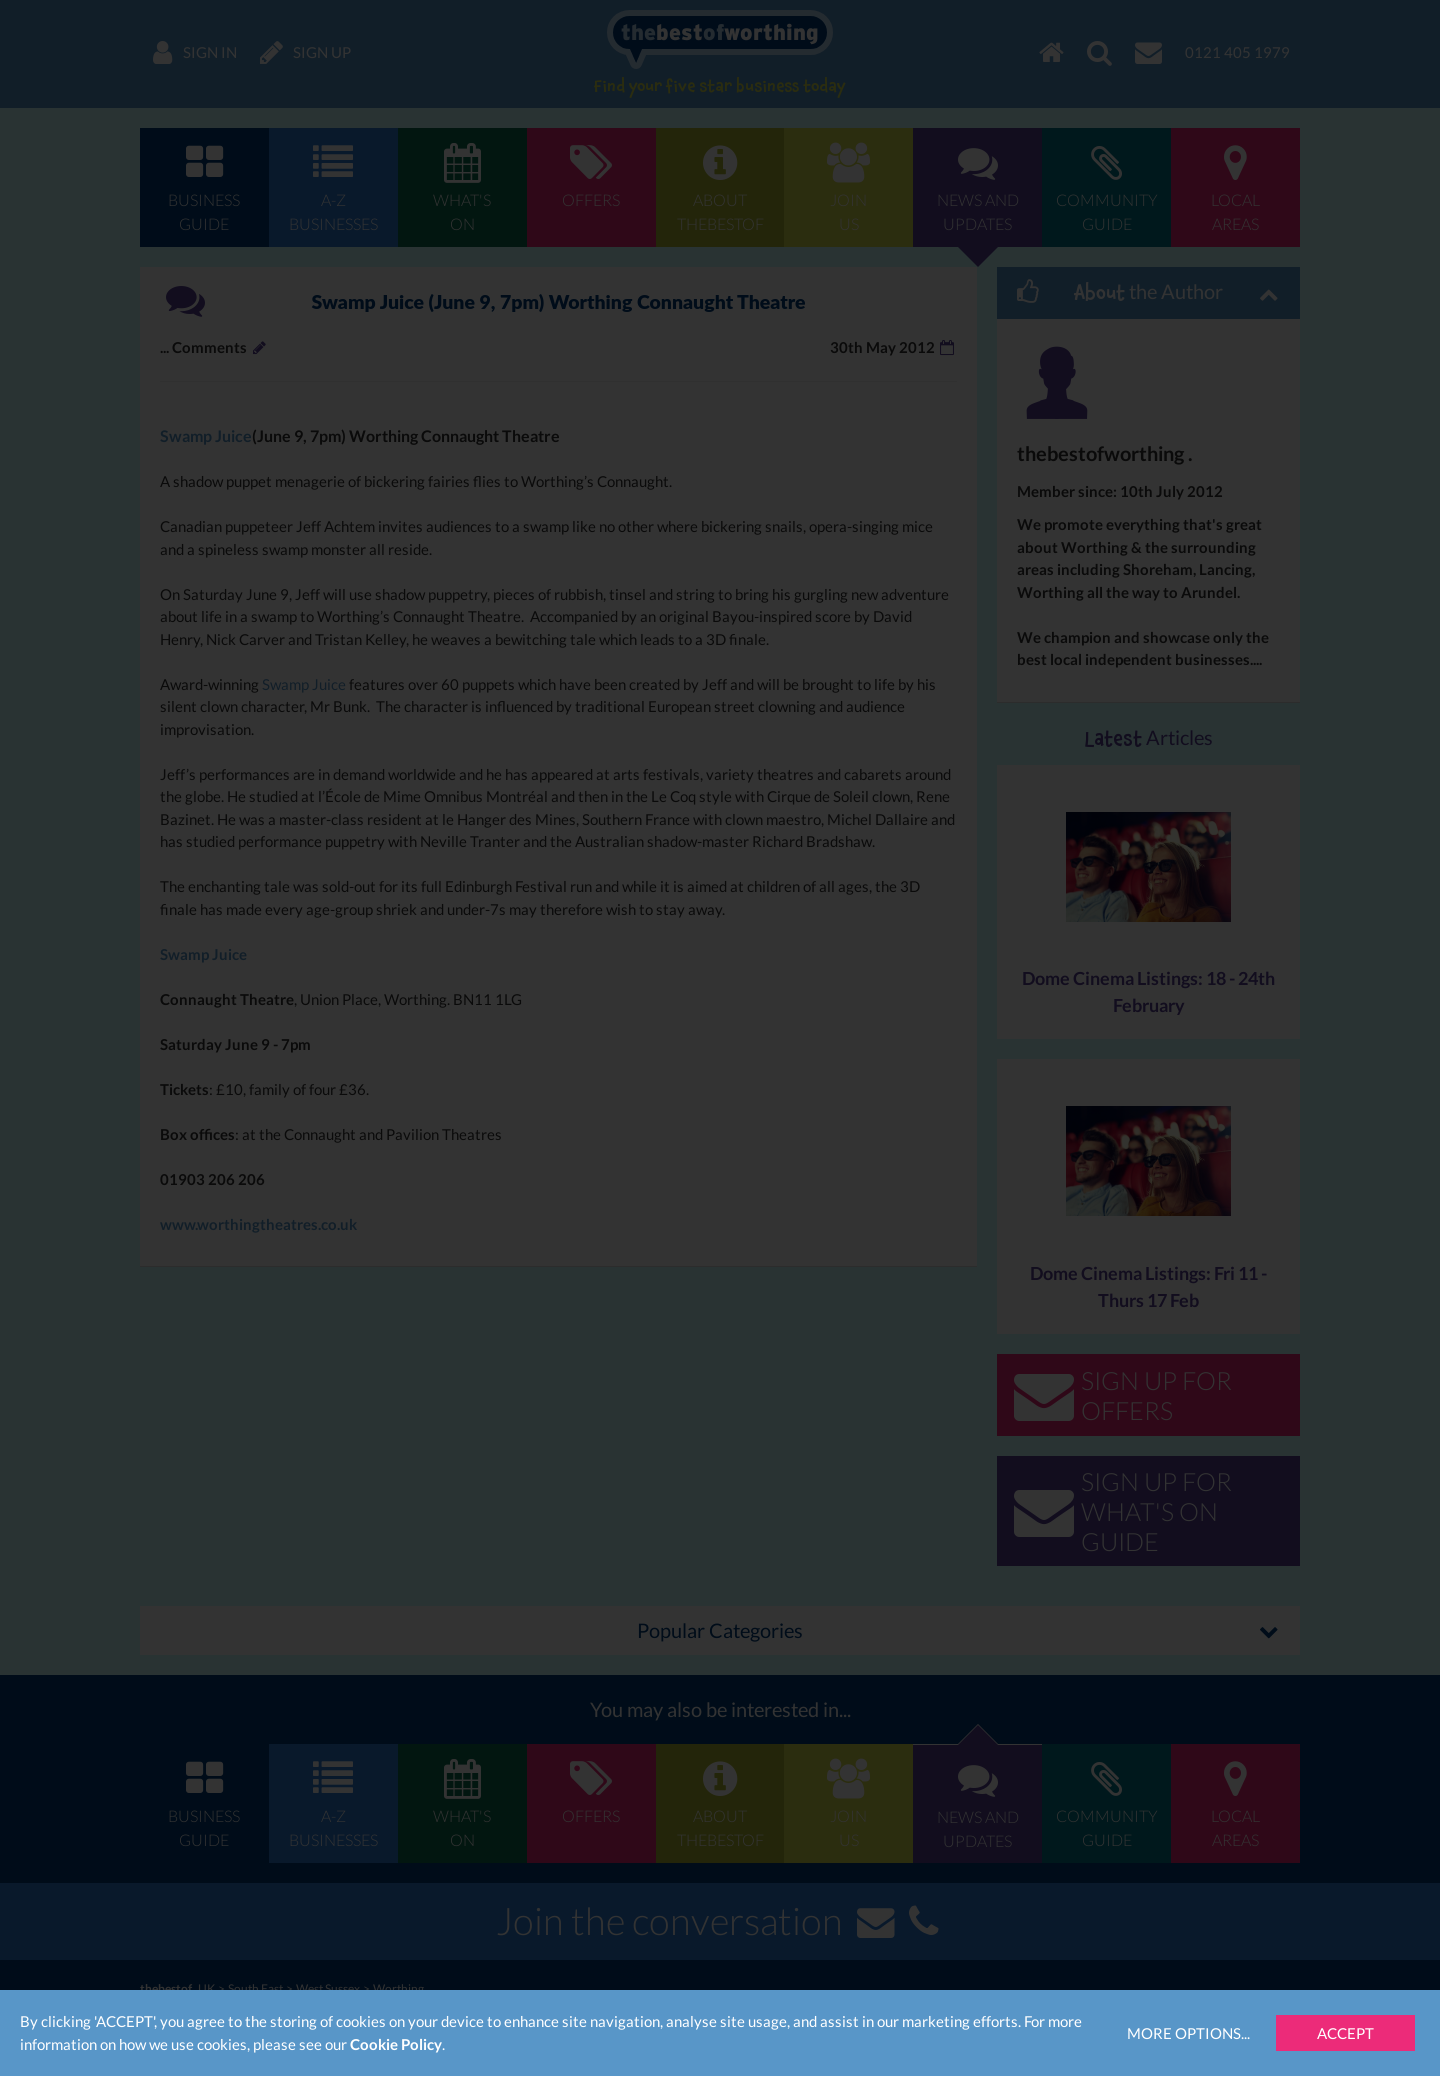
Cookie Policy (396, 2044)
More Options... (1188, 2033)
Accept (1345, 2033)
